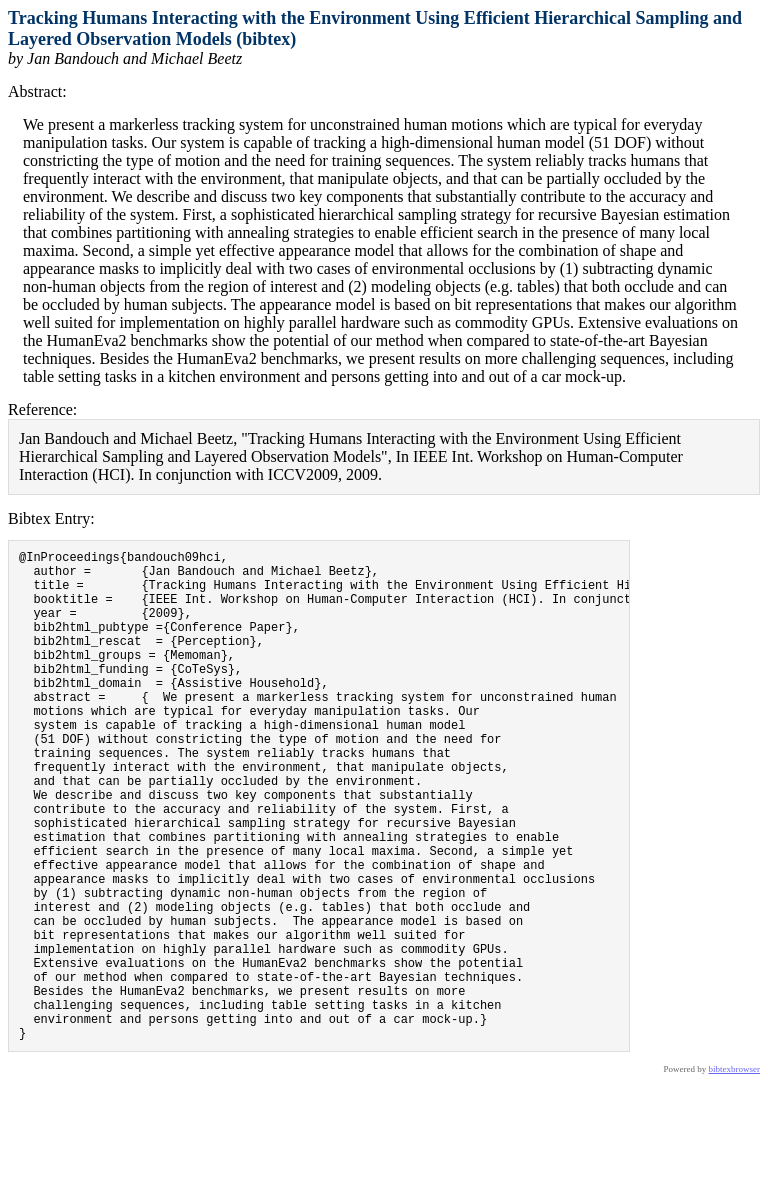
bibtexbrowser (735, 1174)
